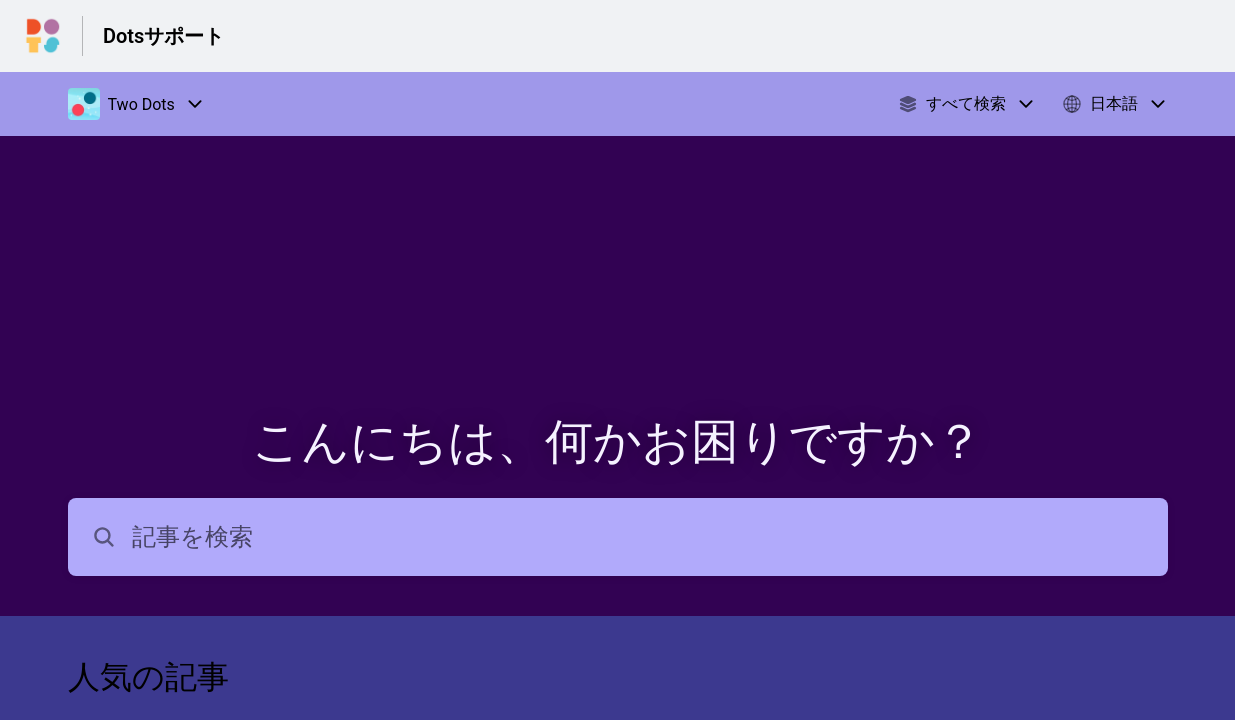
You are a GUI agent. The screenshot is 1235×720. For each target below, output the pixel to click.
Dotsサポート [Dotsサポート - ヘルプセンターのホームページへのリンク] (163, 36)
